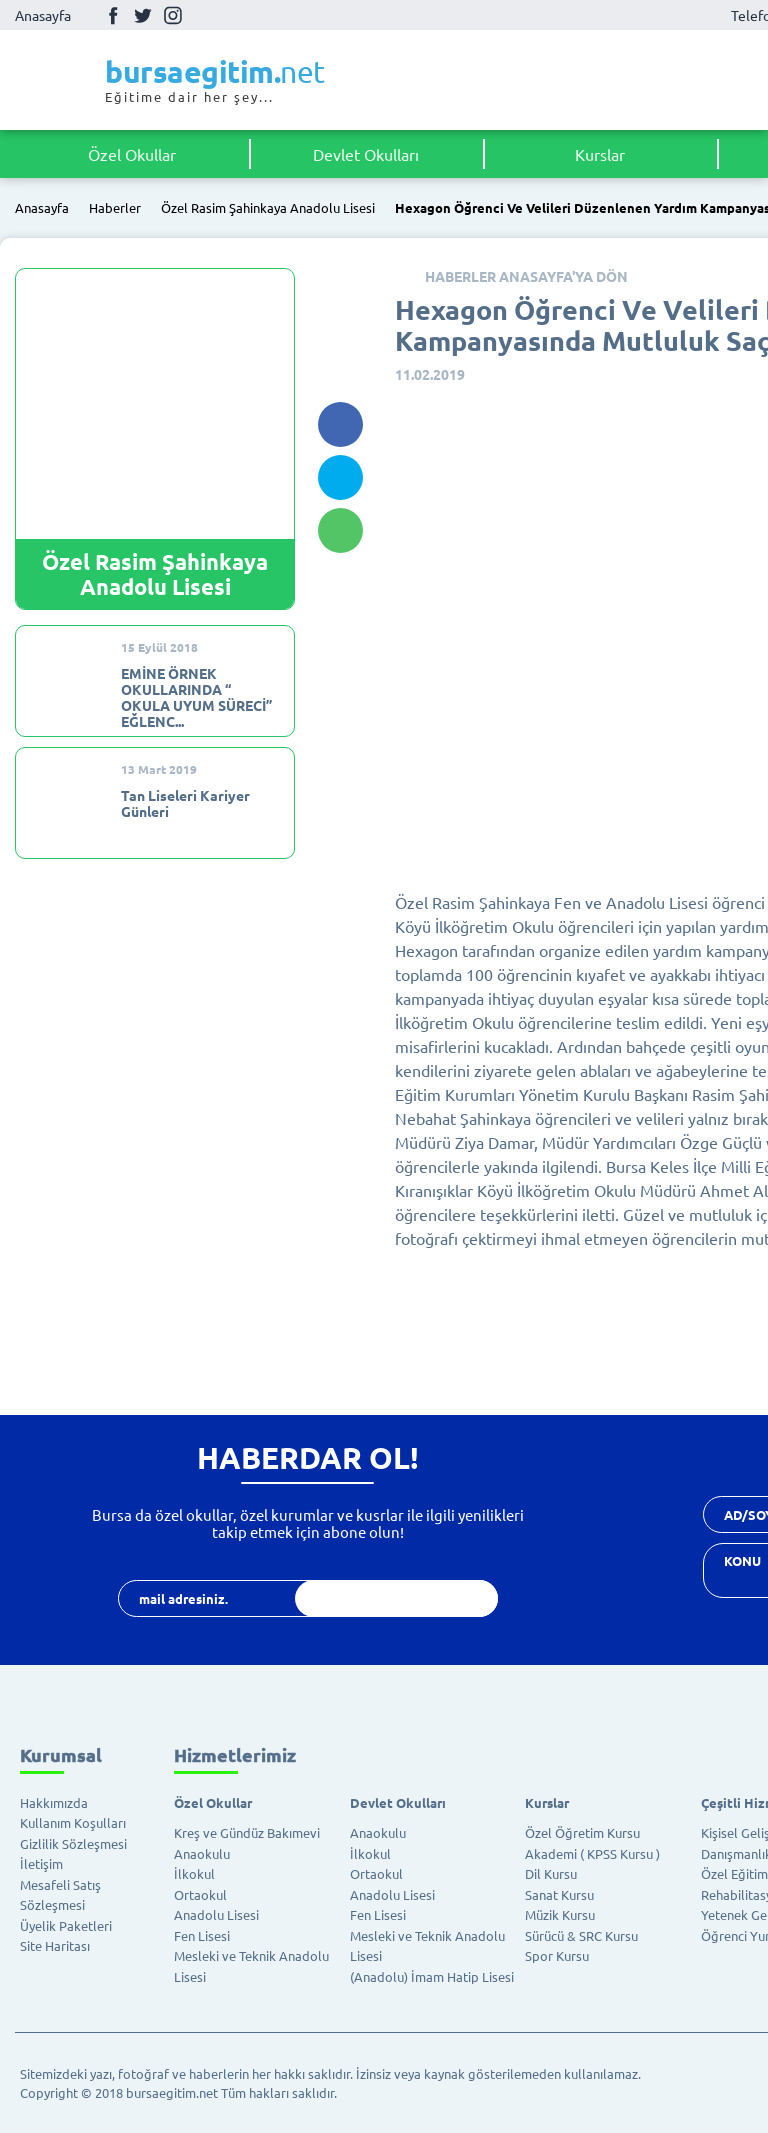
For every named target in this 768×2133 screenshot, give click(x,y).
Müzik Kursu (560, 1914)
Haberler (115, 208)
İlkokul (194, 1873)
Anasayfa (43, 15)
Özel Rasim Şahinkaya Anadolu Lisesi (268, 208)
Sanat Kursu (559, 1894)
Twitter (143, 15)
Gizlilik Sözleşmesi (73, 1843)
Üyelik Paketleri (66, 1925)
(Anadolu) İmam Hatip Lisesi (432, 1976)
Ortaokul (200, 1894)
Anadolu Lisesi (216, 1914)
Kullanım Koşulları (73, 1822)
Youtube (203, 15)
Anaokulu (202, 1853)
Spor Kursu (557, 1955)
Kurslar (600, 154)
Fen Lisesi (202, 1935)
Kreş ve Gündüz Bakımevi (247, 1832)
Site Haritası (55, 1945)
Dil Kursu (551, 1873)
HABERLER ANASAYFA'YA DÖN (526, 276)
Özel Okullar (132, 154)
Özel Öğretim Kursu (582, 1832)
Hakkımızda (54, 1802)
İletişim (41, 1863)
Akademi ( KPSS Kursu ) (592, 1853)
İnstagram (173, 15)
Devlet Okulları (366, 154)
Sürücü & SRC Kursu (581, 1935)
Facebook (113, 15)
